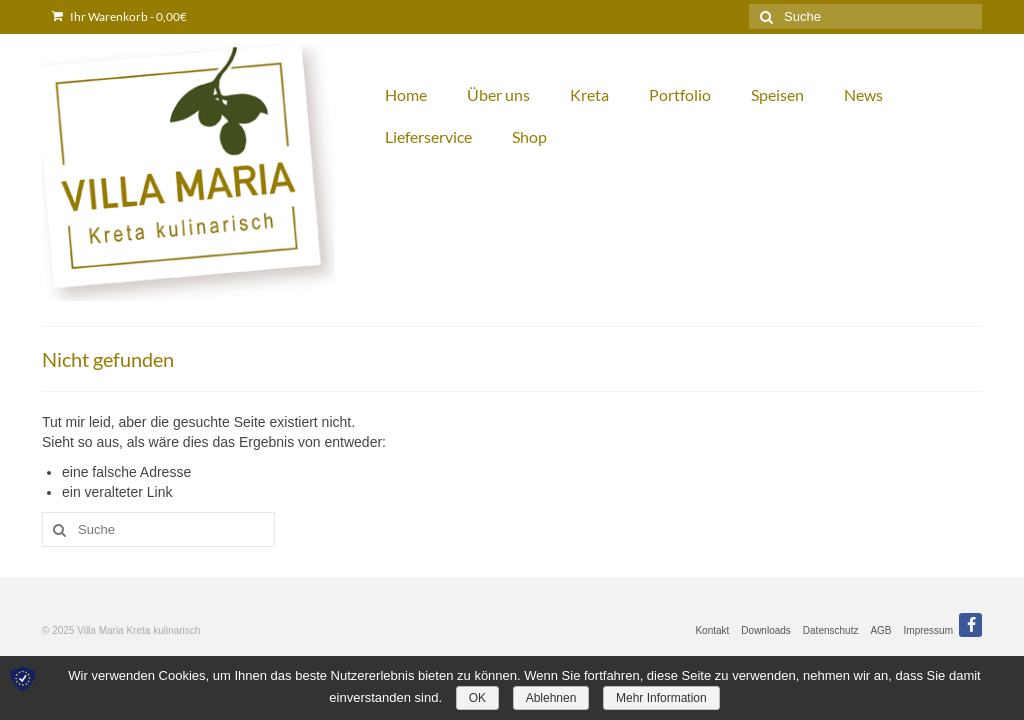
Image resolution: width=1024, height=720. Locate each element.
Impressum (928, 630)
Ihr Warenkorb (119, 16)
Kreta (589, 94)
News (863, 94)
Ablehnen (551, 698)
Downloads (765, 630)
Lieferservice (428, 136)
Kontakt (712, 630)
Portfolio (680, 94)
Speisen (777, 94)
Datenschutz (831, 630)
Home (406, 94)
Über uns (498, 94)
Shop (529, 136)
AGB (880, 630)
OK (477, 698)
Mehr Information (661, 698)
